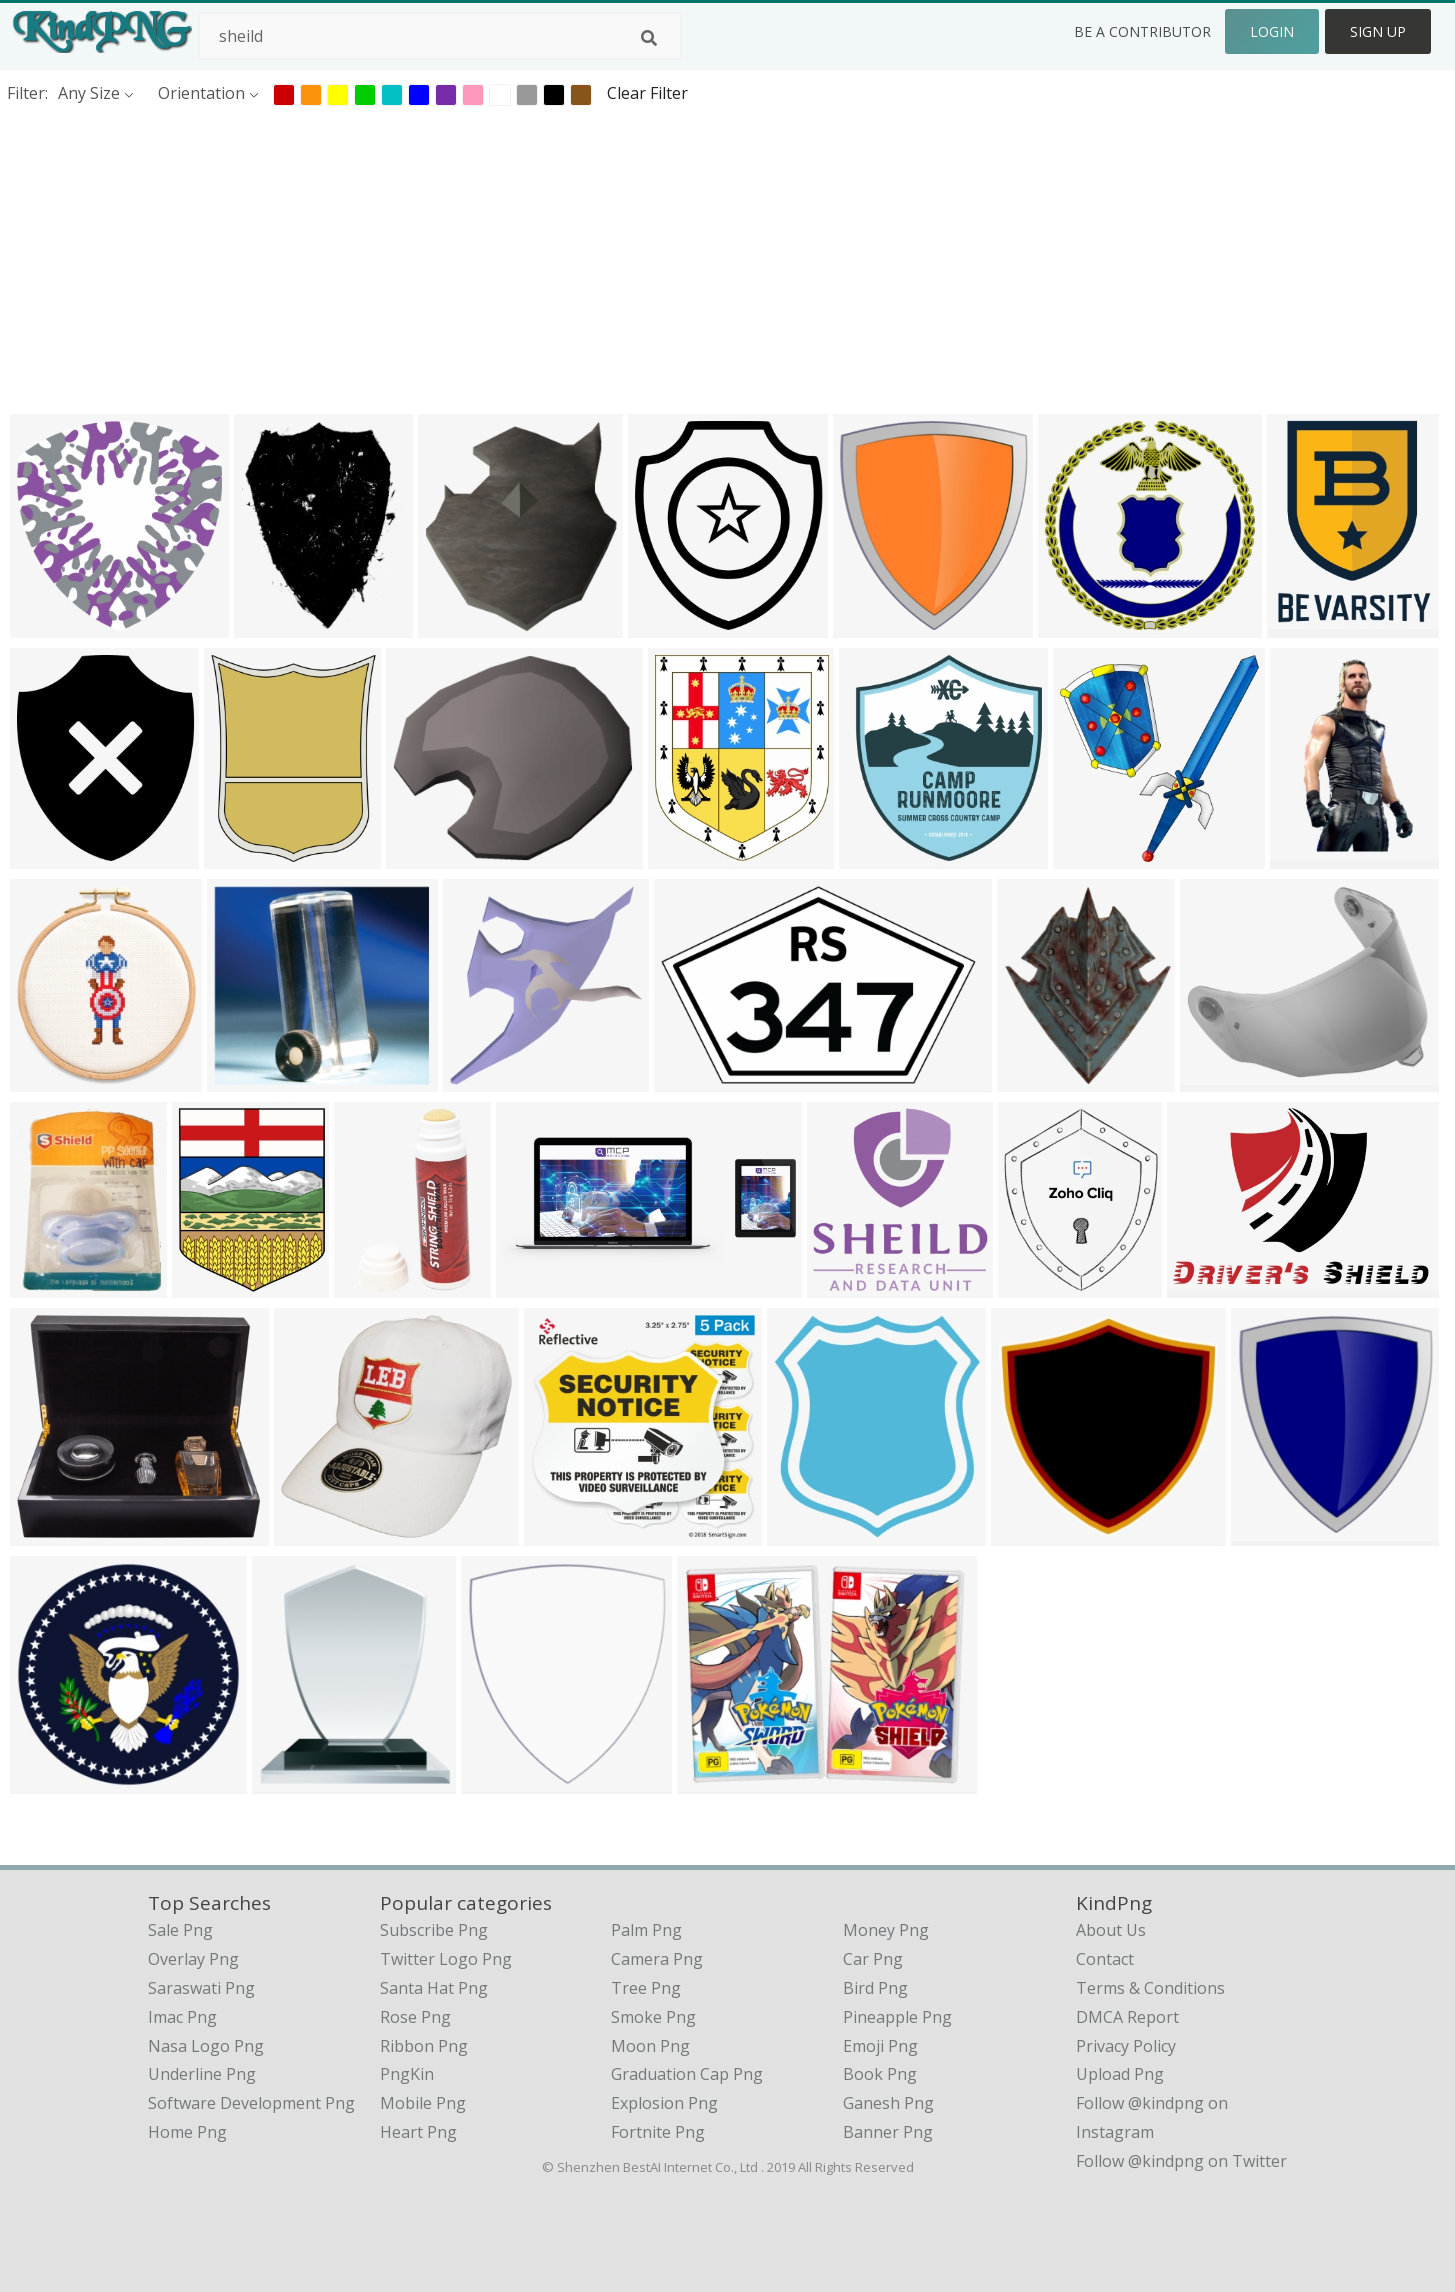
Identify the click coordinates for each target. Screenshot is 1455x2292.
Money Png (886, 1930)
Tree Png (646, 1988)
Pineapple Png (897, 2017)
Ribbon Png (424, 2046)
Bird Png (875, 1988)
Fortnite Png (658, 2132)
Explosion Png (664, 2103)
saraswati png (201, 1988)
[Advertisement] (600, 259)
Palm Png (646, 1930)
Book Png (880, 2074)
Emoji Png (880, 2046)
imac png (182, 2017)
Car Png (873, 1959)
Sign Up (1378, 31)
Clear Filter (647, 93)
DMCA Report (1127, 2017)
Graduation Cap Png (687, 2074)
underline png (202, 2074)
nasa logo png (206, 2046)
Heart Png (418, 2132)
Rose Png (415, 2017)
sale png (180, 1930)
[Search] (649, 38)
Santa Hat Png (434, 1988)
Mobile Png (423, 2103)
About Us (1111, 1930)
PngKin (407, 2074)
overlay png (193, 1959)
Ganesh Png (888, 2103)
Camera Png (657, 1959)
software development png (251, 2103)
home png (187, 2132)
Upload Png (1120, 2074)
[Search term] (440, 36)
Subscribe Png (434, 1930)
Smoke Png (653, 2017)
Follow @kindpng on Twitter (1181, 2161)
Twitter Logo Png (446, 1959)
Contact (1105, 1959)
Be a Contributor (1142, 31)
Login (1272, 31)
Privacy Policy (1126, 2046)
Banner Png (888, 2132)
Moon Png (650, 2046)
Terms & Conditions (1150, 1988)
